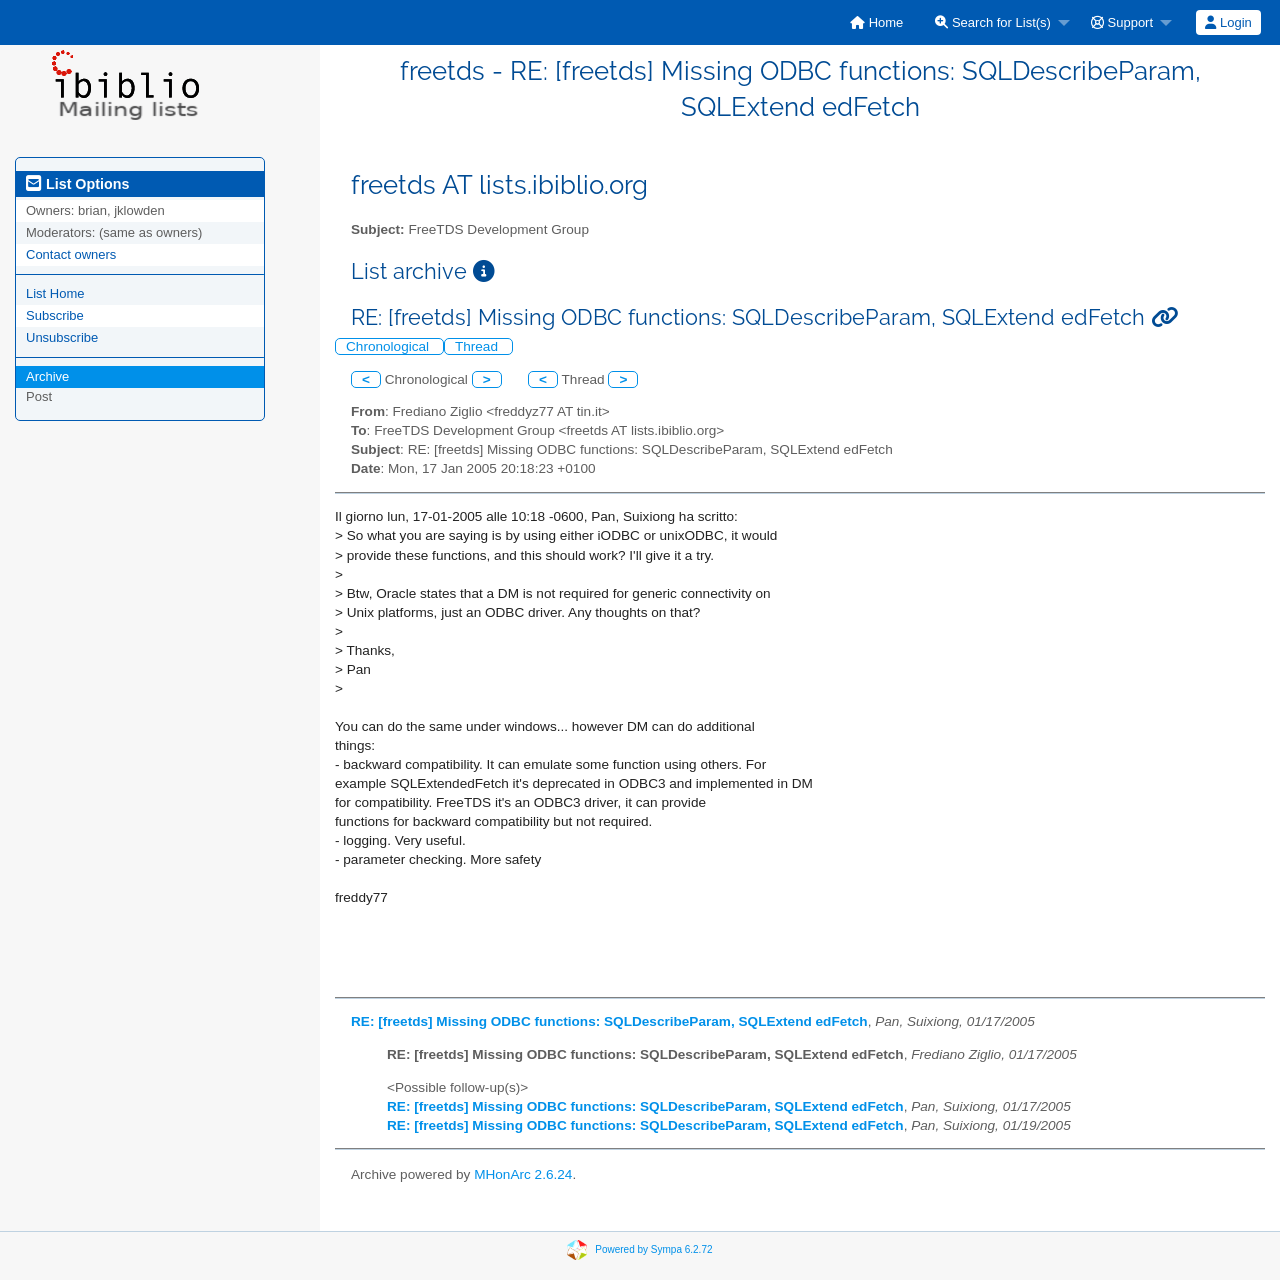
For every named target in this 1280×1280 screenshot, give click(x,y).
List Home (55, 293)
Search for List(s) (993, 22)
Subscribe (55, 315)
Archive (47, 376)
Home (876, 22)
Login (1228, 22)
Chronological (389, 346)
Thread (478, 346)
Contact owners (71, 254)
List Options (77, 184)
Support (1122, 22)
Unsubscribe (62, 337)
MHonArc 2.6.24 (523, 1174)
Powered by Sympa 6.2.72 (653, 1249)
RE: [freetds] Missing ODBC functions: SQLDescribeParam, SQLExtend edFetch (609, 1021)
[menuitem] (876, 22)
